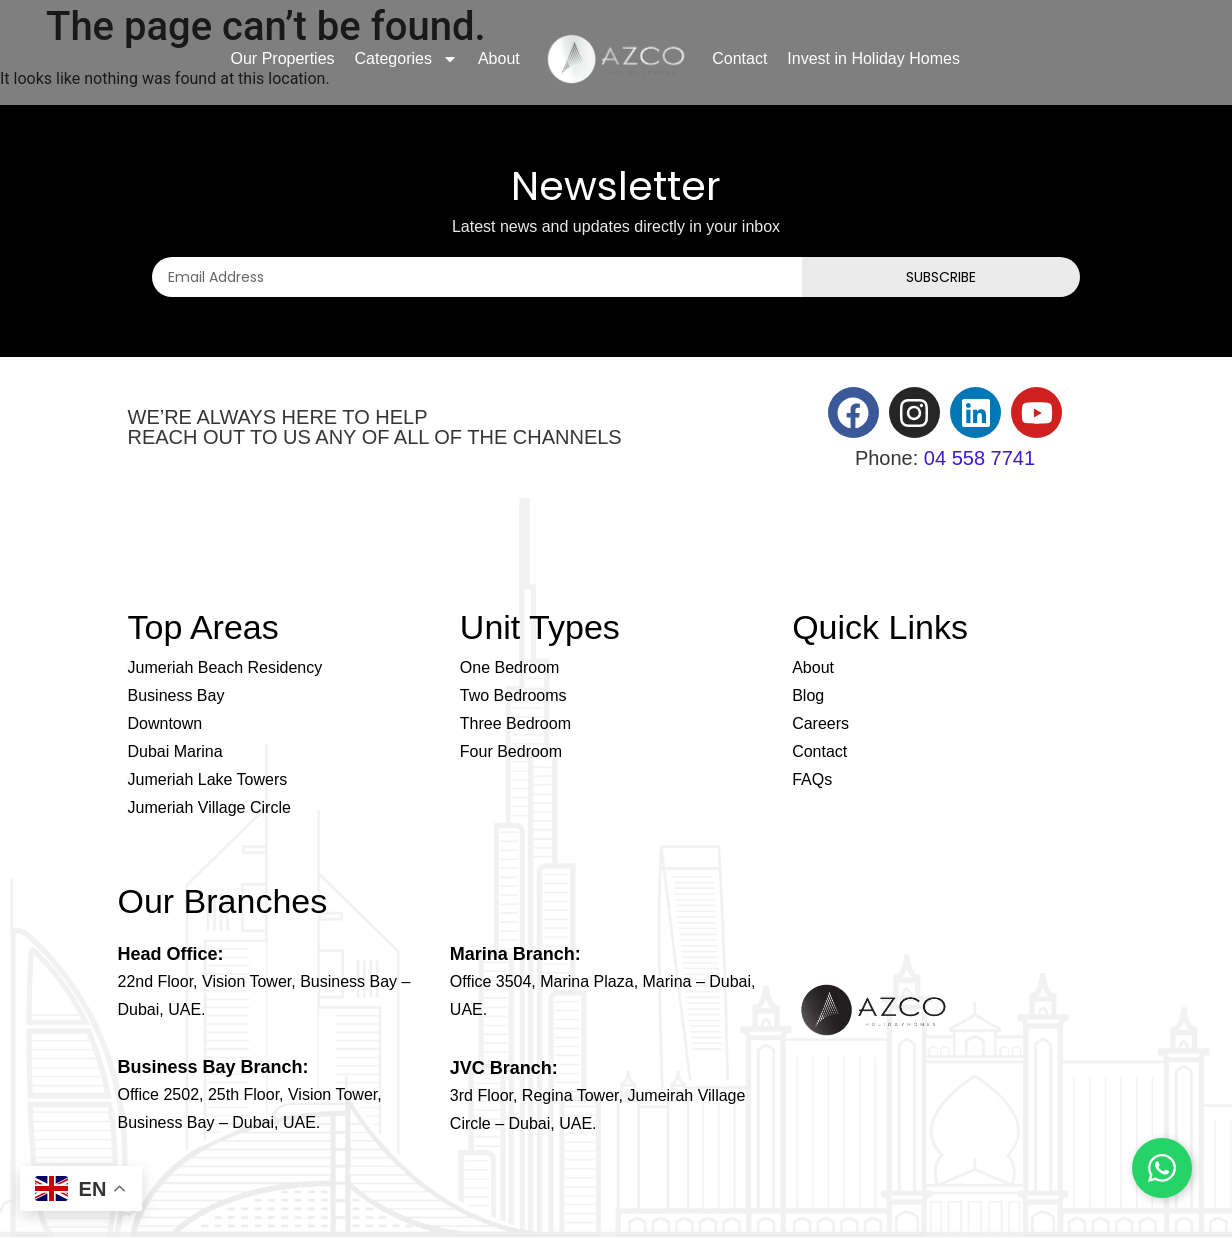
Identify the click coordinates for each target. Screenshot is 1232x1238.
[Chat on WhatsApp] (1162, 1168)
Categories (406, 59)
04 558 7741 (979, 458)
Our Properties (283, 58)
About (499, 58)
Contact (739, 58)
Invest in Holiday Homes (873, 58)
